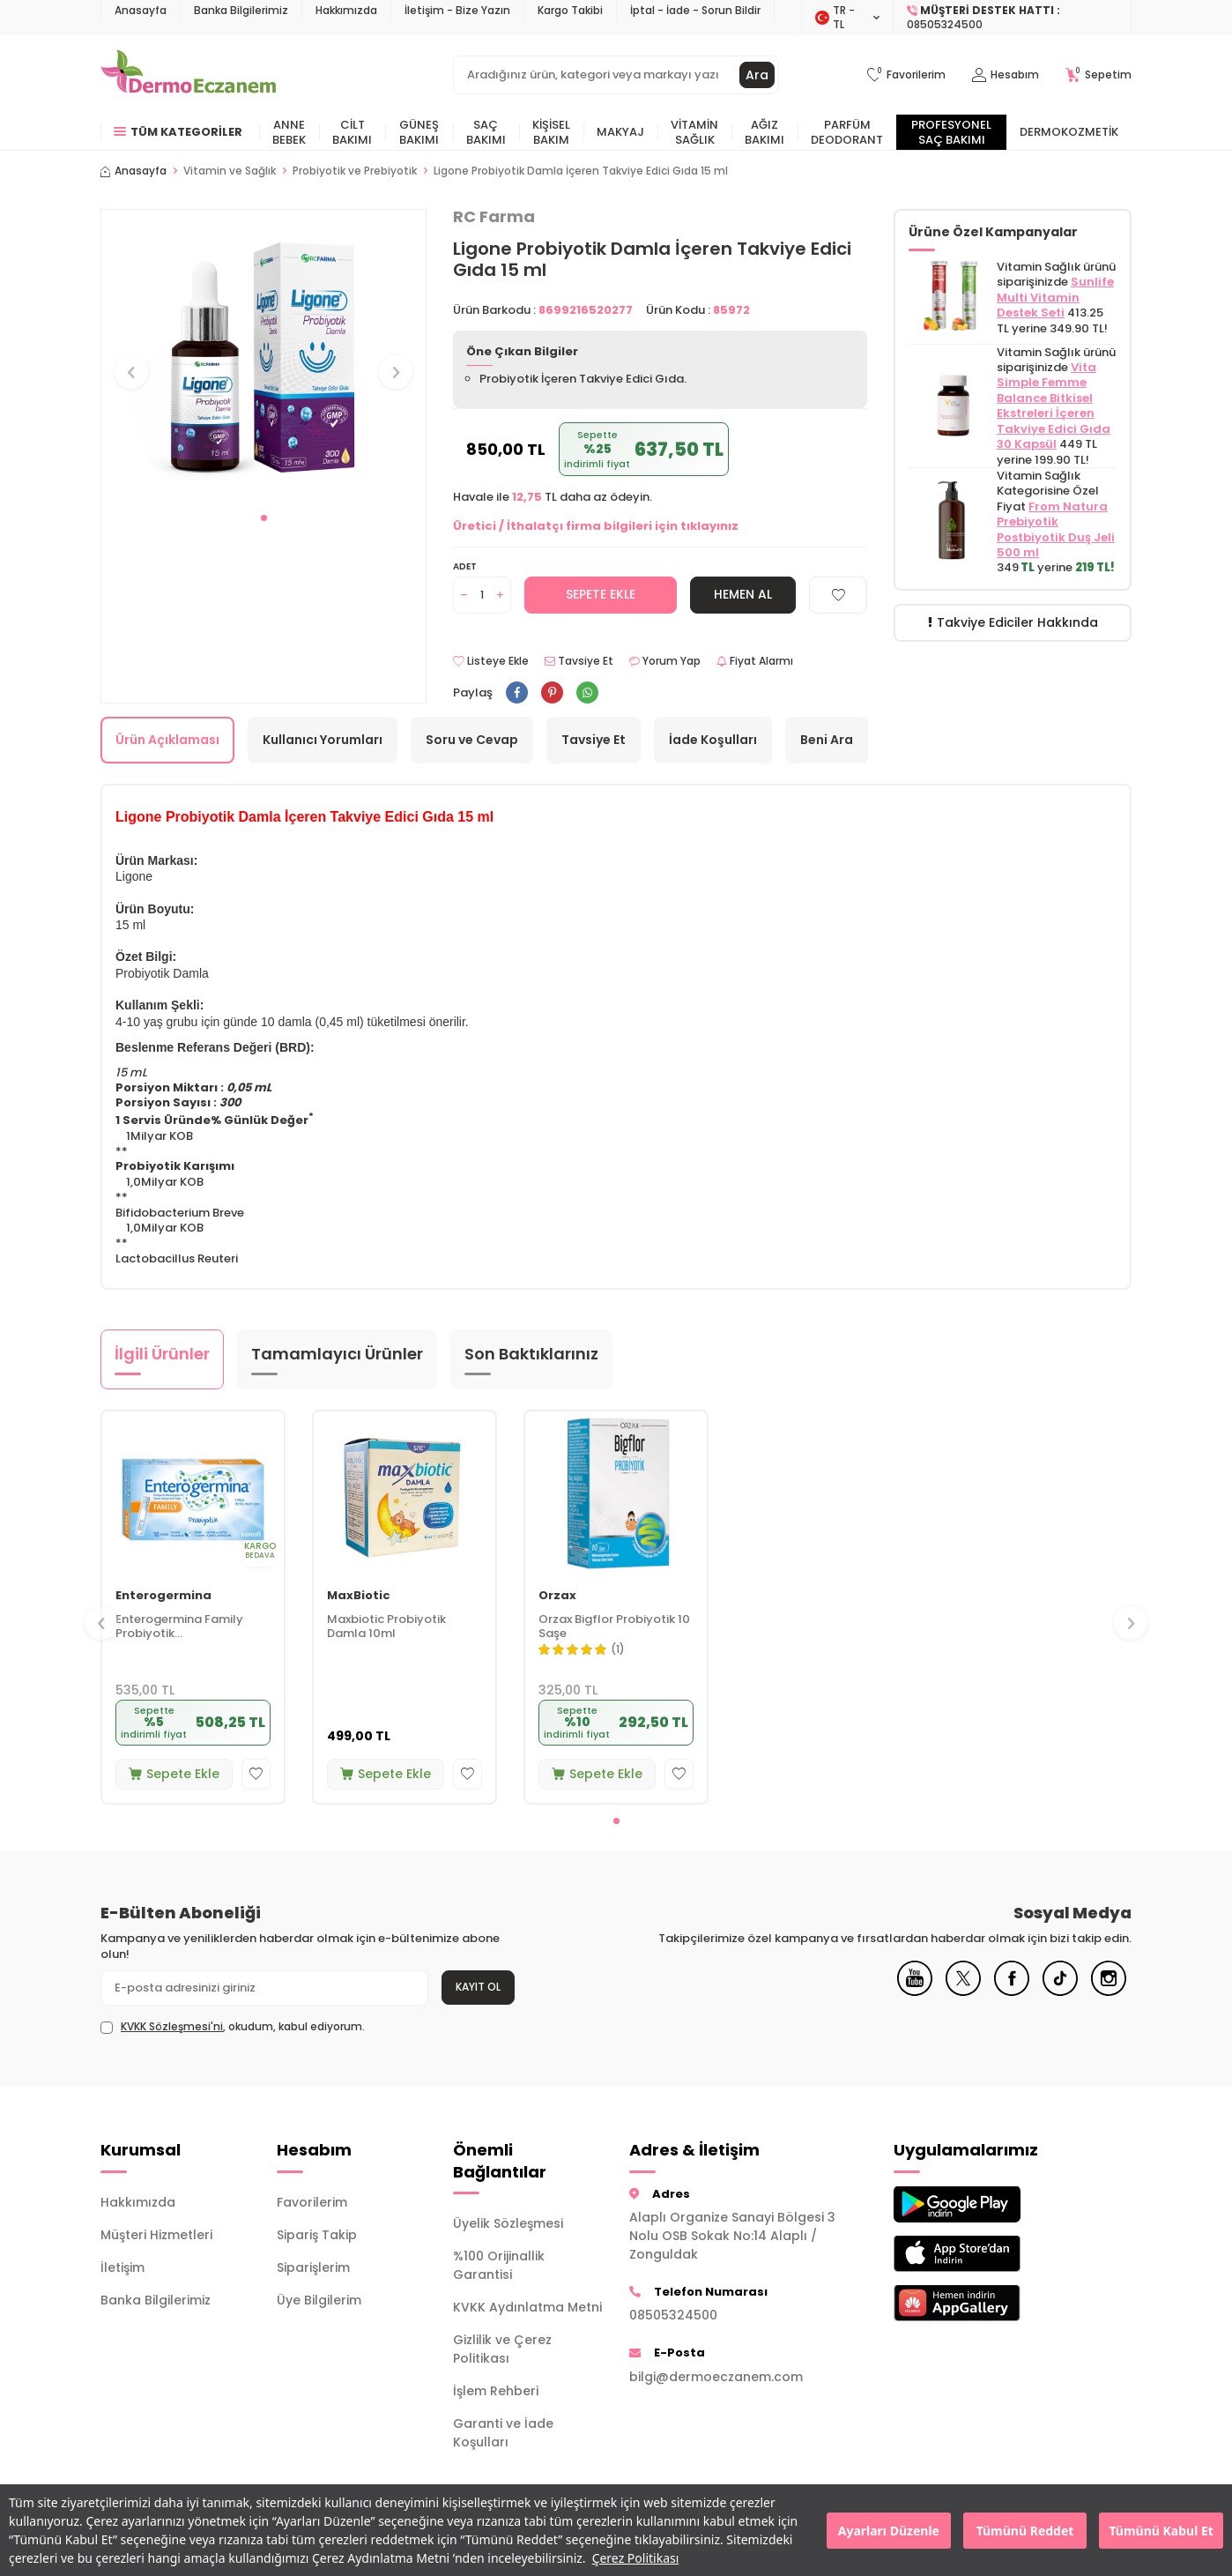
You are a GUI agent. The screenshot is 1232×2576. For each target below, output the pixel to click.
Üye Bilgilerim (319, 2300)
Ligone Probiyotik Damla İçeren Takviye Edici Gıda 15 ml (581, 171)
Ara (757, 75)
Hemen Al (743, 594)
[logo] (188, 74)
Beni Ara (826, 739)
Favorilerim (312, 2202)
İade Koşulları (713, 739)
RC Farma (494, 217)
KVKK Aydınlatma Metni (527, 2307)
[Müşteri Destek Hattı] (1013, 17)
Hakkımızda (346, 10)
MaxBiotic (358, 1596)
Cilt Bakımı (352, 132)
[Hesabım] (1005, 75)
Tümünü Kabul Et (1161, 2530)
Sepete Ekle (600, 594)
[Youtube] (914, 1991)
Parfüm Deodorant (847, 132)
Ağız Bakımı (764, 132)
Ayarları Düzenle (888, 2530)
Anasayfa (141, 10)
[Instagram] (1108, 1991)
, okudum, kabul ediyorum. (232, 2027)
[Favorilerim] (906, 75)
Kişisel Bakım (551, 132)
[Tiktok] (1060, 1991)
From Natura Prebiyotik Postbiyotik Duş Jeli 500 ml (1056, 529)
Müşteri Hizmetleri (156, 2235)
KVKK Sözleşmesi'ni (172, 2026)
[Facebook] (1011, 1991)
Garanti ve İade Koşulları (503, 2433)
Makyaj (620, 131)
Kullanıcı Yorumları (322, 739)
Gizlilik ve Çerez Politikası (502, 2349)
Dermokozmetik (1069, 131)
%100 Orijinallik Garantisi (499, 2265)
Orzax (557, 1596)
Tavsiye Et (579, 661)
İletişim (122, 2267)
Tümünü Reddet (1025, 2530)
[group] (263, 356)
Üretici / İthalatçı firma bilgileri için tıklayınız (595, 525)
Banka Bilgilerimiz (241, 10)
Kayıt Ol (478, 1986)
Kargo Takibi (570, 10)
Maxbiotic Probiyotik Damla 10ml (386, 1627)
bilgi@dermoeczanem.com (716, 2377)
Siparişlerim (313, 2267)
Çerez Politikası (635, 2558)
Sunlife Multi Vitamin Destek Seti (1055, 297)
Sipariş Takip (317, 2235)
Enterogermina (163, 1596)
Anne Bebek (289, 132)
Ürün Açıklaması (167, 739)
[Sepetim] (1098, 75)
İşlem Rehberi (495, 2391)
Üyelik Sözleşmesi (508, 2223)
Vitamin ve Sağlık (229, 171)
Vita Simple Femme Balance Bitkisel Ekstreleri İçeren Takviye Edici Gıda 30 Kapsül (1053, 405)
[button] (264, 518)
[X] (963, 1991)
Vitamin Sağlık (694, 132)
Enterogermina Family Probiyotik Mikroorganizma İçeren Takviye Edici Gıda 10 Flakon (182, 1627)
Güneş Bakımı (419, 132)
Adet (465, 566)
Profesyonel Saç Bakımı (951, 132)
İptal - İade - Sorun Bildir (695, 10)
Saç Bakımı (486, 132)
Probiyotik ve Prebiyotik (355, 171)
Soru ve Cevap (472, 739)
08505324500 (673, 2315)
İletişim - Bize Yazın (457, 10)
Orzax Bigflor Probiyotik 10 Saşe (614, 1627)
